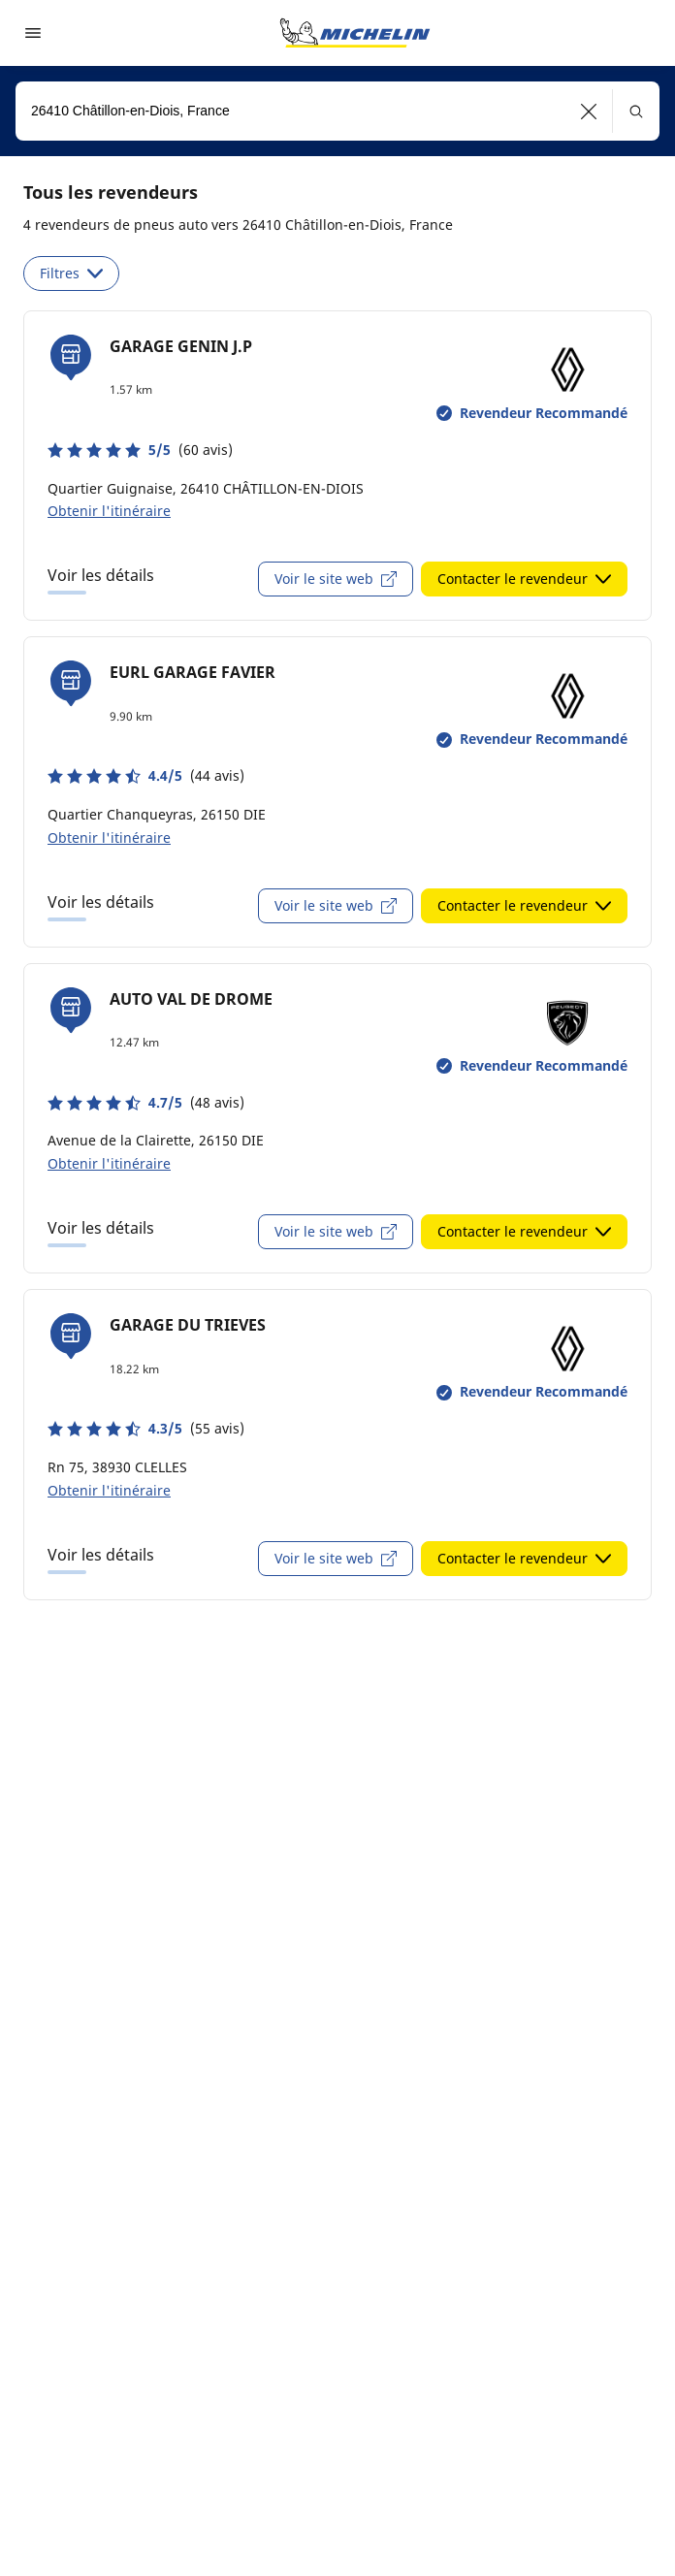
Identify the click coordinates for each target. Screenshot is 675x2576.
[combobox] (337, 111)
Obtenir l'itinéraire (109, 510)
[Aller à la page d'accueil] (355, 33)
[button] (589, 111)
